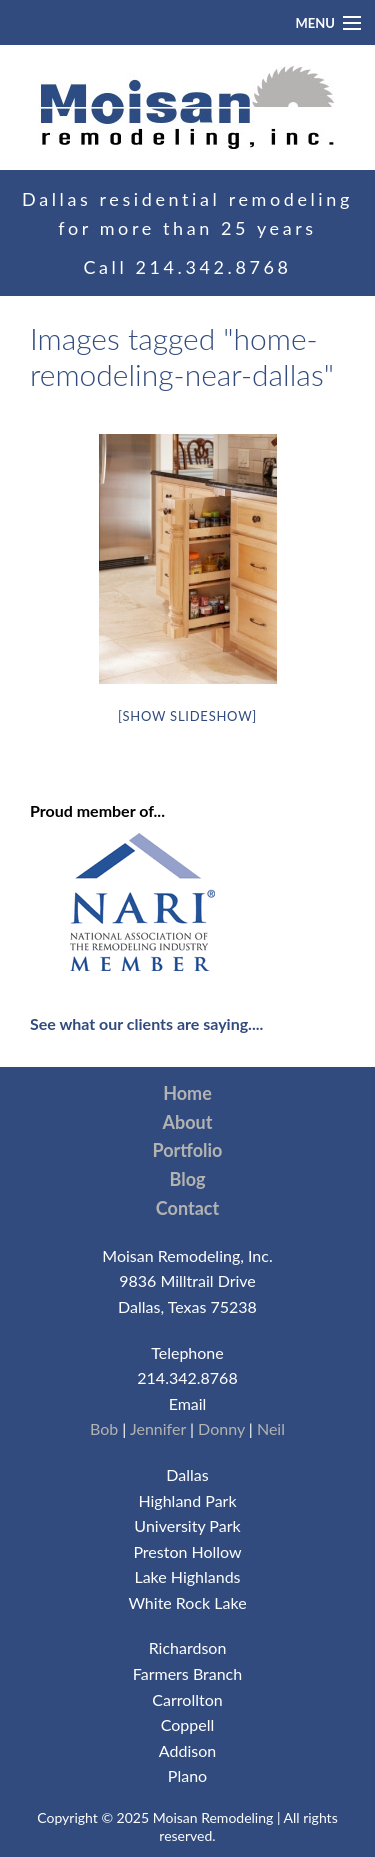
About (188, 1122)
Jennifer (158, 1428)
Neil (271, 1428)
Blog (188, 1179)
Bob (104, 1428)
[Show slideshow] (187, 716)
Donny (221, 1428)
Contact (187, 1208)
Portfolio (188, 1150)
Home (187, 1093)
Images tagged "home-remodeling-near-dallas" (182, 356)
